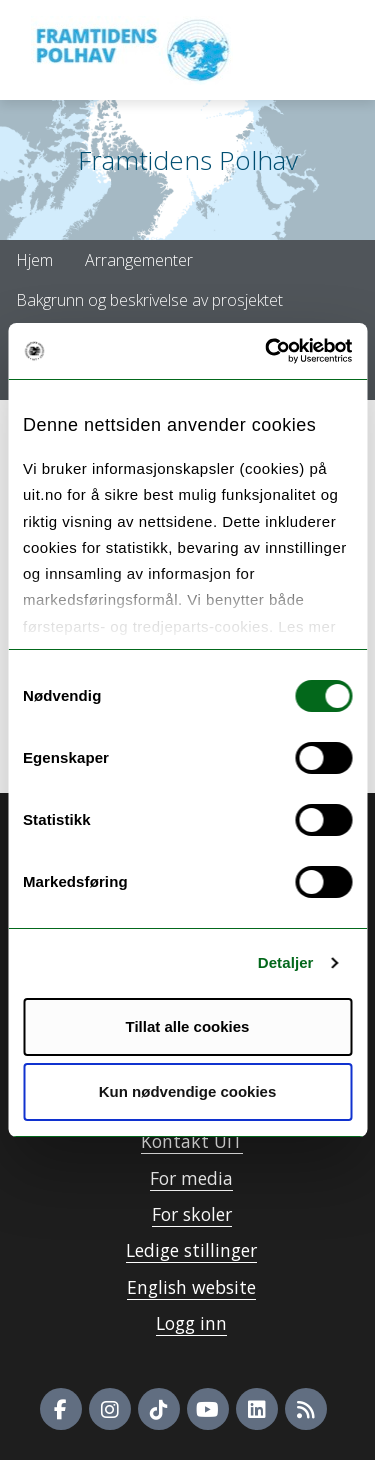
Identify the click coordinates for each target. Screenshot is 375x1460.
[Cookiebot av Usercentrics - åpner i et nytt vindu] (267, 351)
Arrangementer (139, 260)
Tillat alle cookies (188, 1026)
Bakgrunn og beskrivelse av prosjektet (149, 300)
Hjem (34, 260)
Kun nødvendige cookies (188, 1091)
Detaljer (286, 962)
